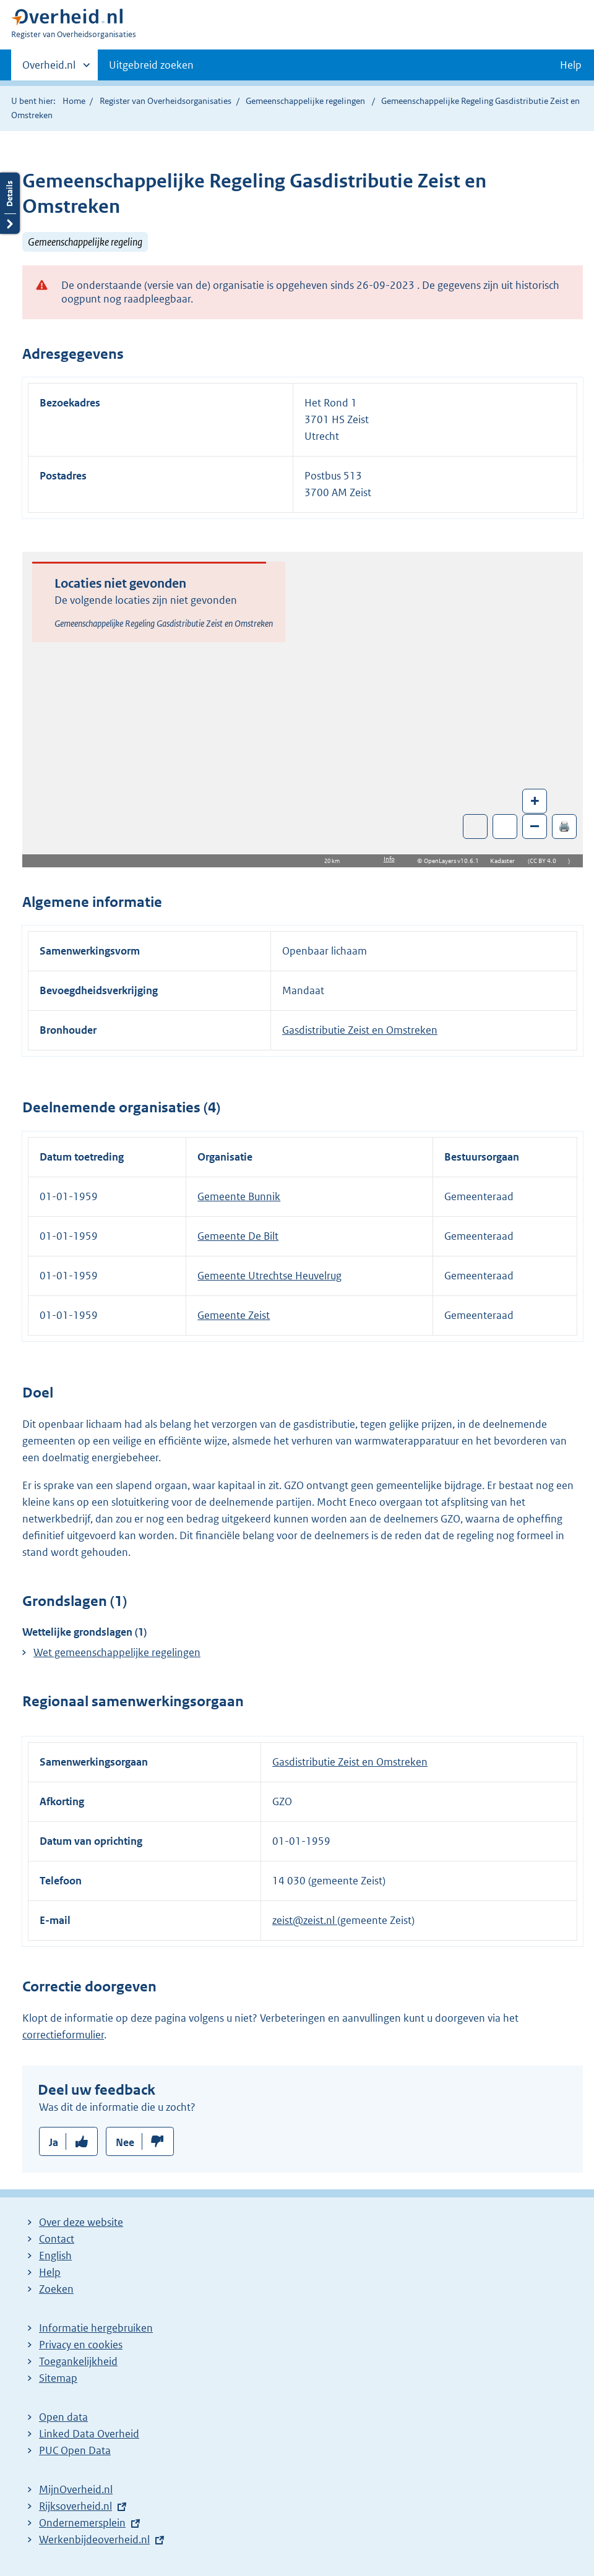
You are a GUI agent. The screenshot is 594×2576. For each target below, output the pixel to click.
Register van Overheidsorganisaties (165, 100)
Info (389, 859)
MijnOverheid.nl (76, 2489)
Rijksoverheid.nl (75, 2506)
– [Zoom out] (535, 825)
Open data (63, 2417)
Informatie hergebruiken (96, 2328)
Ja (53, 2142)
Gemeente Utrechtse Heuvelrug (269, 1275)
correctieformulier (63, 2034)
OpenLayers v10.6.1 (454, 860)
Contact (56, 2239)
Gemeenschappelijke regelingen (305, 100)
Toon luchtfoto (475, 826)
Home (73, 100)
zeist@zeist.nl (304, 1920)
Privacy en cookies (81, 2344)
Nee (125, 2142)
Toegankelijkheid (78, 2361)
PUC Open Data (75, 2450)
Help (50, 2272)
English (55, 2255)
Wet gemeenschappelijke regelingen (116, 1652)
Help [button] (571, 65)
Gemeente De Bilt (237, 1236)
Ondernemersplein (82, 2523)
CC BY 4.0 (546, 860)
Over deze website (81, 2222)
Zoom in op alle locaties (505, 827)
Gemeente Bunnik (238, 1196)
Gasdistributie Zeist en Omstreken (359, 1030)
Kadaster (505, 860)
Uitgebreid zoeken (151, 65)
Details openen (10, 203)
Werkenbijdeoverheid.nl (94, 2539)
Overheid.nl (48, 68)
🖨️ (564, 826)
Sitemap (58, 2378)
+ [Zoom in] (535, 800)
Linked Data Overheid (89, 2434)
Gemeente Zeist (233, 1315)
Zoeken (56, 2289)
